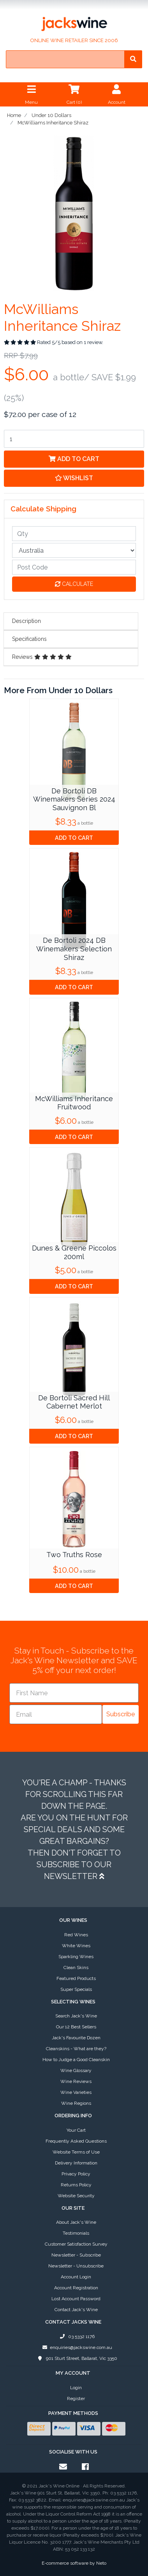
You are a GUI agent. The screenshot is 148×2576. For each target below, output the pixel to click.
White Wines (76, 1945)
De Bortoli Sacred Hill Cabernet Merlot (74, 1402)
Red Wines (76, 1934)
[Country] (74, 550)
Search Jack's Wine (76, 2016)
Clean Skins (75, 1967)
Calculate (74, 584)
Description (26, 621)
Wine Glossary (76, 2070)
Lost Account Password (75, 2298)
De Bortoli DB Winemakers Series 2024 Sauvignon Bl (74, 799)
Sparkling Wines (75, 1956)
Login (76, 2387)
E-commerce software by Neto (74, 2563)
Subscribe (120, 1714)
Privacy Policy (76, 2174)
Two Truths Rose (74, 1555)
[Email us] (63, 2466)
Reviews (42, 657)
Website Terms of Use (76, 2152)
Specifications (29, 639)
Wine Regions (76, 2103)
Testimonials (76, 2233)
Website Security (76, 2195)
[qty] (74, 533)
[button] (74, 478)
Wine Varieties (76, 2092)
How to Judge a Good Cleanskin (76, 2059)
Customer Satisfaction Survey (76, 2244)
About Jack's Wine (76, 2222)
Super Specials (76, 1989)
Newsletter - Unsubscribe (76, 2266)
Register (76, 2398)
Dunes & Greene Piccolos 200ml (74, 1252)
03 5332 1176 (76, 2336)
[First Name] (74, 1693)
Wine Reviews (76, 2081)
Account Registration (76, 2287)
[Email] (55, 1714)
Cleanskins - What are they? (76, 2048)
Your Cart (76, 2130)
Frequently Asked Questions (76, 2141)
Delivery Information (76, 2163)
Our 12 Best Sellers (76, 2027)
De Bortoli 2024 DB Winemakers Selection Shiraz (74, 948)
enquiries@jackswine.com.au (76, 2347)
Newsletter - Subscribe (76, 2255)
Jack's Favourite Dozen (76, 2037)
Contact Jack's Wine (76, 2309)
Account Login (76, 2277)
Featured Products (76, 1978)
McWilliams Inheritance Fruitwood (74, 1103)
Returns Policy (76, 2184)
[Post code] (74, 567)
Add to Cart (74, 459)
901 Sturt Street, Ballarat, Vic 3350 (76, 2358)
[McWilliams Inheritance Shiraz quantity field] (74, 439)
